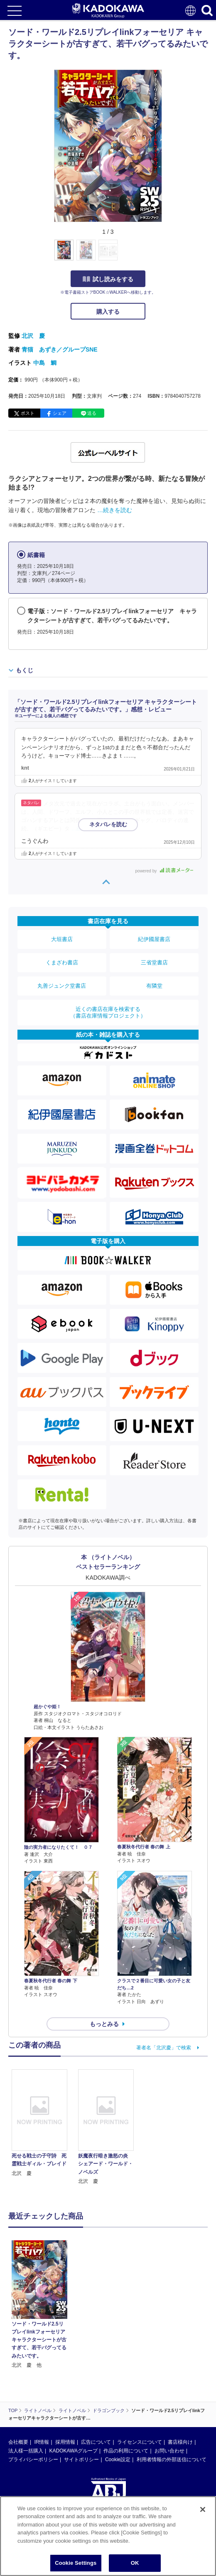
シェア (59, 413)
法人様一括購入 (25, 2451)
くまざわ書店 (62, 962)
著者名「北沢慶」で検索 (163, 2048)
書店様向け (180, 2442)
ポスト (27, 413)
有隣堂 (154, 986)
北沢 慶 (33, 335)
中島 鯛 (44, 362)
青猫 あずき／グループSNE (60, 349)
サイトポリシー (81, 2459)
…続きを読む (114, 510)
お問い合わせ (169, 2451)
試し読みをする (108, 279)
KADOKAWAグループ (73, 2451)
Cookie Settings (75, 2563)
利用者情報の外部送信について (171, 2459)
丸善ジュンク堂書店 (61, 986)
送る (91, 413)
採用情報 (65, 2442)
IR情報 (41, 2442)
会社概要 (18, 2442)
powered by (164, 871)
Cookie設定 (117, 2459)
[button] (166, 254)
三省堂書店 (154, 962)
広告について (96, 2442)
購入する (108, 311)
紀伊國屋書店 (154, 939)
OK (135, 2563)
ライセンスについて (139, 2442)
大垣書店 (62, 939)
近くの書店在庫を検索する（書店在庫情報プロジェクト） (108, 1012)
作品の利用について (125, 2451)
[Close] (203, 2509)
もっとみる (104, 2024)
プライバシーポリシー (33, 2459)
